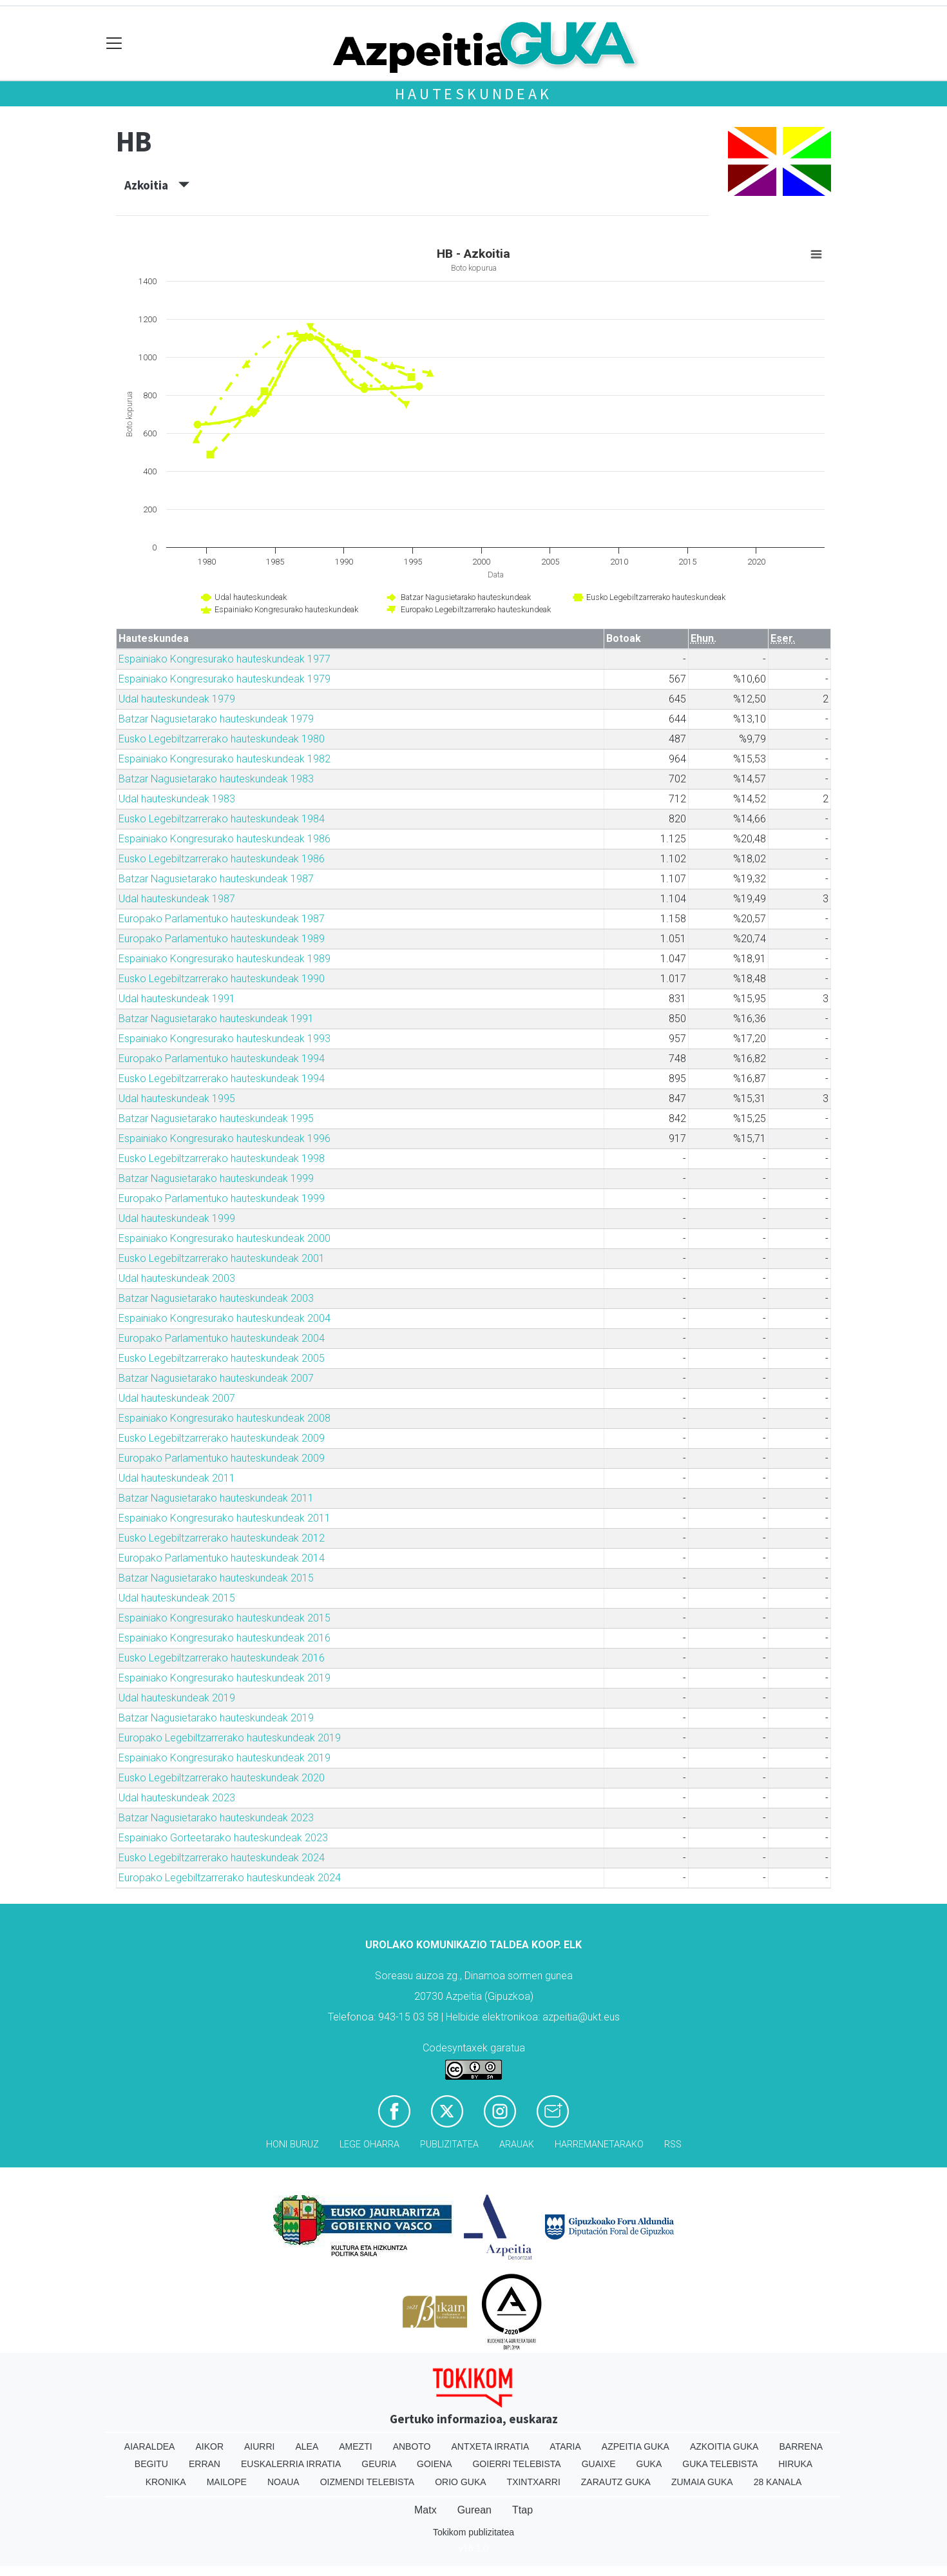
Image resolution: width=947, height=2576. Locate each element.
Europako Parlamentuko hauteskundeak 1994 (222, 1058)
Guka (649, 2464)
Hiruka (795, 2464)
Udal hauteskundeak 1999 (177, 1218)
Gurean (474, 2509)
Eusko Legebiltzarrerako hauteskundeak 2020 (222, 1778)
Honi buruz (292, 2144)
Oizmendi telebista (367, 2482)
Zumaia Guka (702, 2482)
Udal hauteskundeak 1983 (177, 799)
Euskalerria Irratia (291, 2464)
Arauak (516, 2144)
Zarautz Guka (616, 2482)
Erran (204, 2464)
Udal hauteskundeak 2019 (177, 1698)
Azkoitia (156, 185)
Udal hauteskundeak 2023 (177, 1798)
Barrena (801, 2446)
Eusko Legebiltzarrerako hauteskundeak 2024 (222, 1858)
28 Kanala (778, 2482)
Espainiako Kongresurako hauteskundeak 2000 (224, 1238)
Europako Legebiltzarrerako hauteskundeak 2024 (230, 1878)
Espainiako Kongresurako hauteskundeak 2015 (224, 1618)
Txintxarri (533, 2482)
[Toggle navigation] (114, 43)
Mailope (227, 2482)
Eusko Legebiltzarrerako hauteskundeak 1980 (222, 739)
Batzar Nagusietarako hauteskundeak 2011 (216, 1498)
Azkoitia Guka (724, 2446)
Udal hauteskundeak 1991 (177, 999)
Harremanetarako (599, 2144)
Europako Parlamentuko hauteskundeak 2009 (222, 1458)
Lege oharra (369, 2144)
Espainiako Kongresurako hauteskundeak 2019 (224, 1678)
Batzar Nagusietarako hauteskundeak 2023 (216, 1818)
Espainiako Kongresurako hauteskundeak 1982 (224, 759)
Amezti (355, 2446)
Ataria (565, 2446)
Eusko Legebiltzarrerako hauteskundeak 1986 (222, 859)
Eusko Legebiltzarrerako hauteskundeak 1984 (222, 819)
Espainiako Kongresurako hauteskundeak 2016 (224, 1638)
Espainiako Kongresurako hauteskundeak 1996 (224, 1138)
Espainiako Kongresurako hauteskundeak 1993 (224, 1038)
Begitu (151, 2464)
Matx (425, 2509)
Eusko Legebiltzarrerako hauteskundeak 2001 (222, 1258)
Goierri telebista (516, 2464)
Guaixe (599, 2464)
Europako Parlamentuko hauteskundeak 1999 (222, 1198)
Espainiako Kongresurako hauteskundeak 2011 (224, 1518)
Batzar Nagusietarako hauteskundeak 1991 (216, 1018)
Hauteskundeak (473, 94)
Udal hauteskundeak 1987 (177, 899)
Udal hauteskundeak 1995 (177, 1098)
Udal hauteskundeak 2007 (177, 1398)
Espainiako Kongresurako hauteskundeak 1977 (224, 659)
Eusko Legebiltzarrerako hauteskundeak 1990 (222, 979)
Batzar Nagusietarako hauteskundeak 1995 (216, 1118)
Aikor (209, 2446)
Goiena (434, 2464)
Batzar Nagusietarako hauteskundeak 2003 (216, 1298)
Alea (306, 2446)
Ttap (522, 2509)
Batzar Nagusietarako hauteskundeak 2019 (216, 1718)
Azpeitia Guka (635, 2446)
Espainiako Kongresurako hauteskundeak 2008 (224, 1418)
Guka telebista (720, 2464)
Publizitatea (449, 2144)
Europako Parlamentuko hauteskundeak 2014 (222, 1558)
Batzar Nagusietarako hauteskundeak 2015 (216, 1578)
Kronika (166, 2482)
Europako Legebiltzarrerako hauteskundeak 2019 (230, 1738)
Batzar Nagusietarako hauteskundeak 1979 (216, 719)
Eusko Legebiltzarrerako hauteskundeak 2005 (222, 1358)
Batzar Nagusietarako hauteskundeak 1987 (216, 879)
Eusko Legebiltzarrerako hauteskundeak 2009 (222, 1438)
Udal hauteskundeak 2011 (177, 1478)
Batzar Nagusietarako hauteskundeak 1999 (216, 1178)
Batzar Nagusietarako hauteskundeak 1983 (216, 779)
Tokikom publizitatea (473, 2532)
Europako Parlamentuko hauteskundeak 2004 (222, 1338)
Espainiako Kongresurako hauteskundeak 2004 (224, 1318)
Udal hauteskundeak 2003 (177, 1278)
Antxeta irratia (491, 2446)
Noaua (283, 2482)
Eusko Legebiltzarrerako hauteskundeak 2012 (222, 1538)
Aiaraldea (149, 2446)
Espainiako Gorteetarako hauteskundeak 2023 (223, 1838)
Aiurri (259, 2446)
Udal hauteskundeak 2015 (177, 1598)
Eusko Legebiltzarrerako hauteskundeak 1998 (222, 1158)
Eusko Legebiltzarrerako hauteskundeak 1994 (222, 1078)
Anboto (412, 2446)
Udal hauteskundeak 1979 (177, 699)
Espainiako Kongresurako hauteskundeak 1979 (224, 679)
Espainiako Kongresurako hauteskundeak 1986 (224, 839)
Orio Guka (460, 2482)
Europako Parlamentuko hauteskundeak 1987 (222, 919)
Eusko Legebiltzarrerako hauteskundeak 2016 (222, 1658)
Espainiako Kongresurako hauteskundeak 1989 (224, 959)
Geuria (378, 2464)
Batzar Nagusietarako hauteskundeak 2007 (216, 1378)
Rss (673, 2144)
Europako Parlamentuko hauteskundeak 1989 (222, 939)
